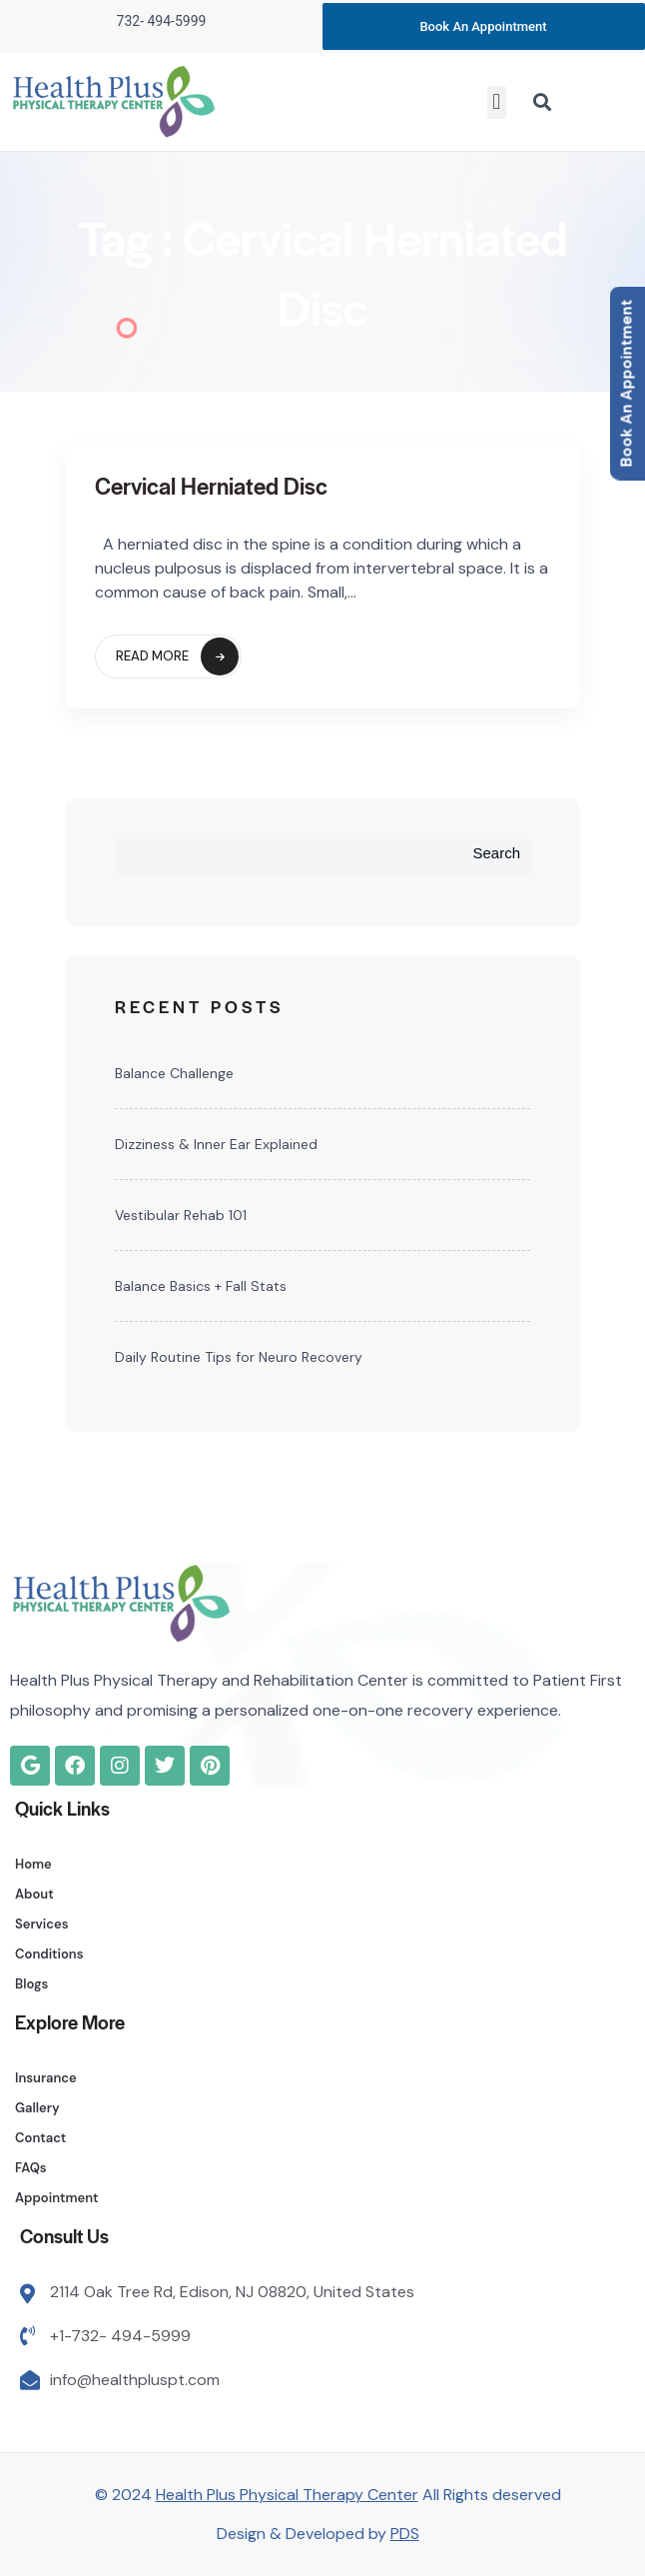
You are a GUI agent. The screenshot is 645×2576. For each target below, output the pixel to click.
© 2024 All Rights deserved (328, 2494)
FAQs (31, 2167)
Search (496, 852)
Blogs (31, 1983)
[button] (496, 102)
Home (33, 1864)
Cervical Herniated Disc (211, 486)
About (34, 1894)
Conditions (49, 1953)
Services (42, 1924)
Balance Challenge (174, 1073)
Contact (40, 2137)
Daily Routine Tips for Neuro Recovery (238, 1357)
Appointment (57, 2197)
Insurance (46, 2077)
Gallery (37, 2107)
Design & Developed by (318, 2533)
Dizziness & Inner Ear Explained (216, 1144)
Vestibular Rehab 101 (181, 1215)
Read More (177, 656)
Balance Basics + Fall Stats (201, 1286)
